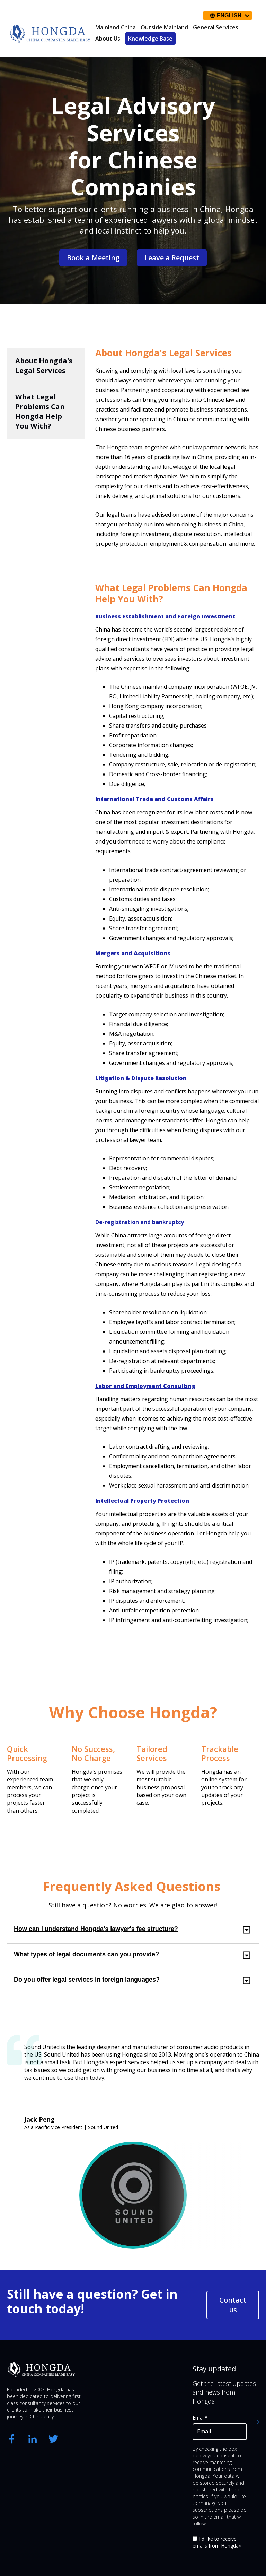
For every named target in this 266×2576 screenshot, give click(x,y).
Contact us (232, 2304)
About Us (107, 38)
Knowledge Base (150, 38)
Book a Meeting (93, 257)
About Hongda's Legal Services (43, 365)
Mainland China (115, 27)
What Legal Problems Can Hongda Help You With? (40, 411)
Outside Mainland (164, 27)
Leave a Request (171, 257)
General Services (215, 27)
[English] (227, 15)
